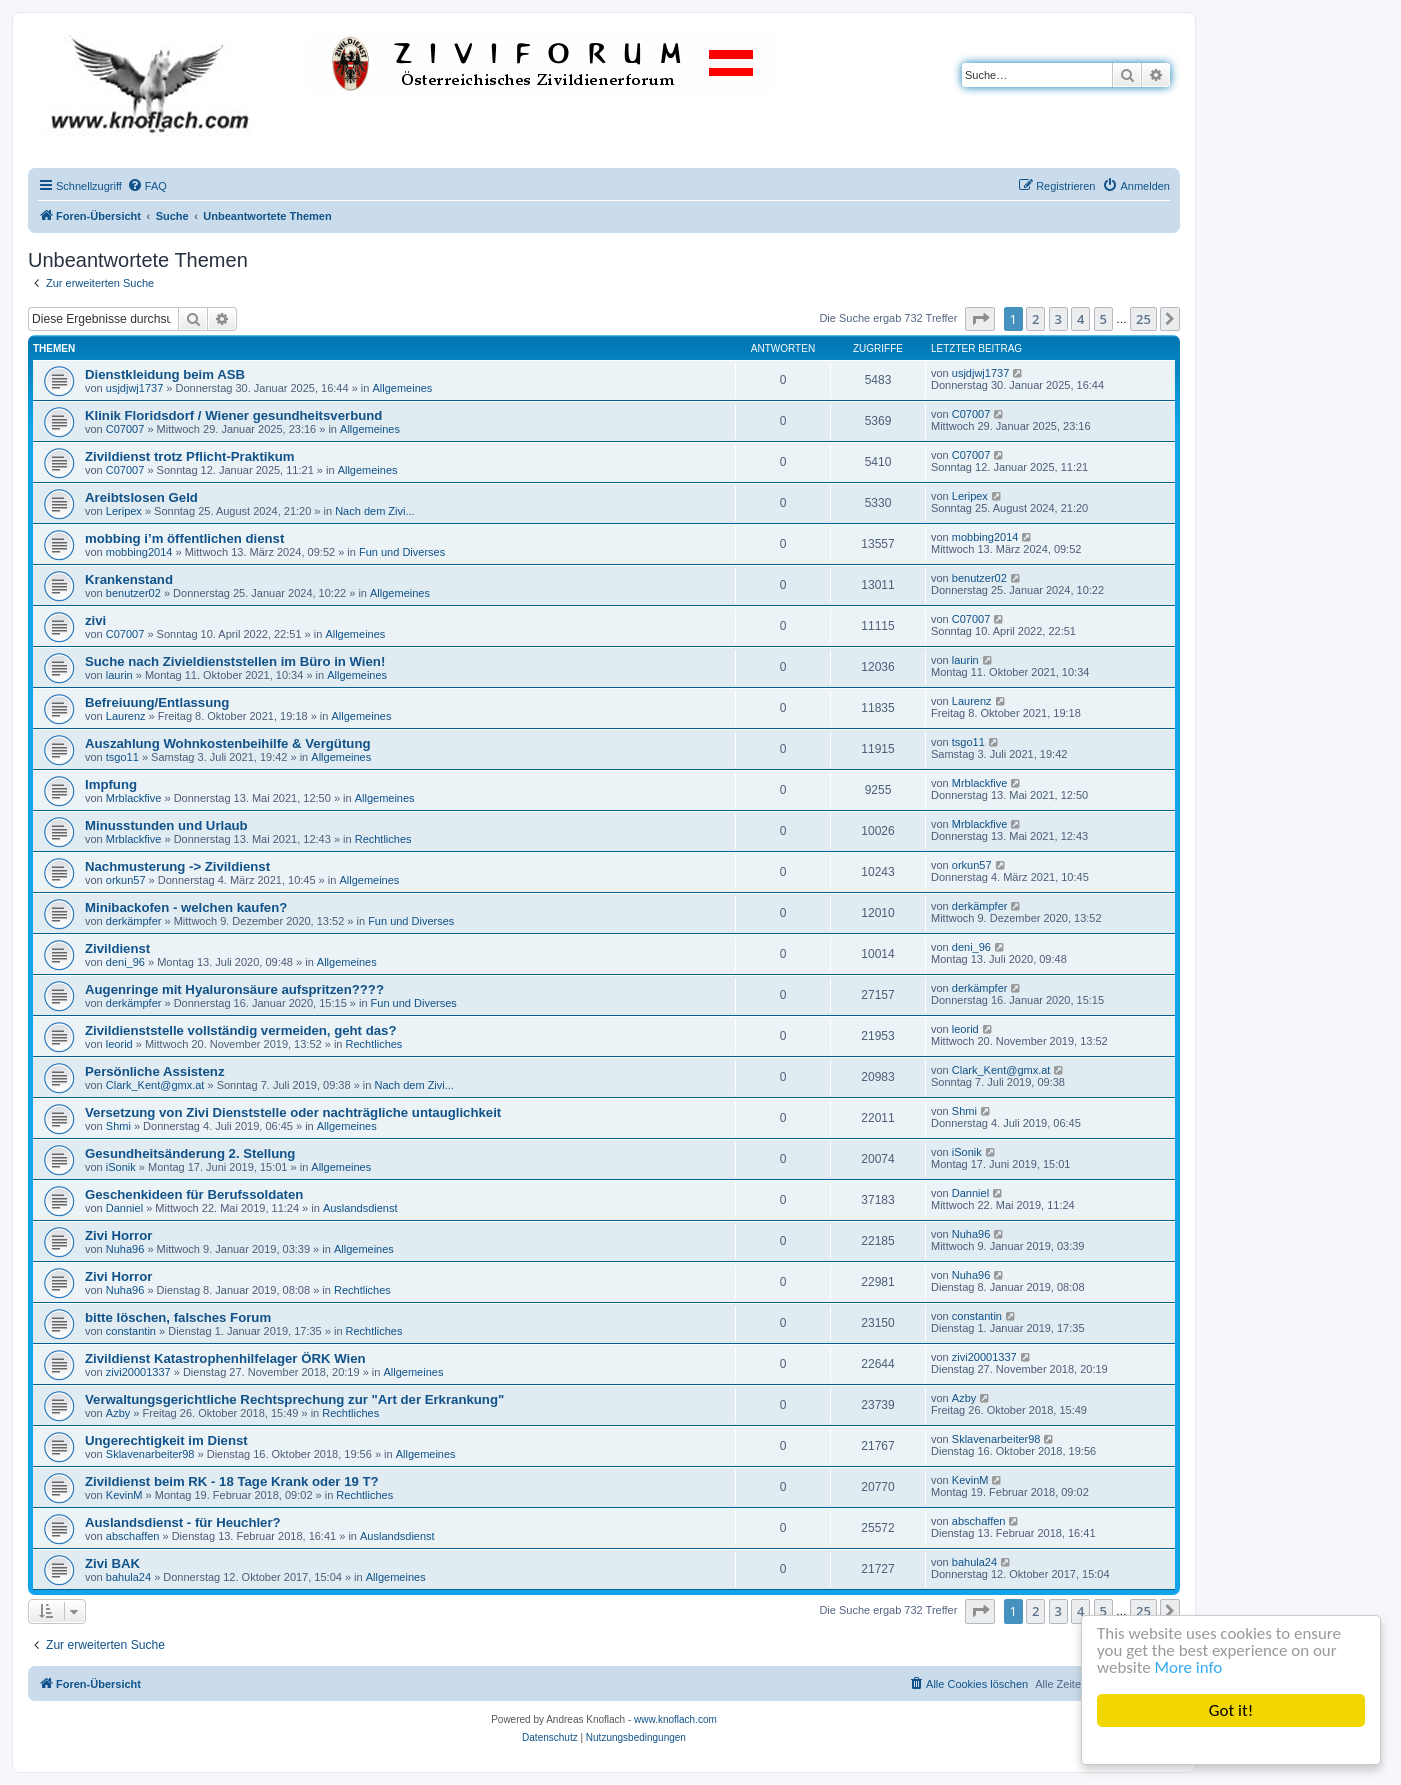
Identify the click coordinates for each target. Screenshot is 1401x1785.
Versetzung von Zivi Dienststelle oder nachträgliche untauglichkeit (293, 1112)
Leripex (124, 511)
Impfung (111, 784)
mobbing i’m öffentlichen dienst (184, 538)
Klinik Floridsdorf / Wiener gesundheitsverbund (233, 415)
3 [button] (1058, 319)
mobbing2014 (139, 552)
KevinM (124, 1495)
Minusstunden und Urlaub (166, 825)
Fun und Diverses (402, 552)
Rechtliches (383, 839)
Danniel (124, 1208)
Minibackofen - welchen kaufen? (186, 907)
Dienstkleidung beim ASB (165, 374)
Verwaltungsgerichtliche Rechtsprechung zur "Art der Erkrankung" (294, 1399)
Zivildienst (117, 948)
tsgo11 (122, 757)
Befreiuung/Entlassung (157, 702)
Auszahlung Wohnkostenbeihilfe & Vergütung (228, 743)
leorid (119, 1044)
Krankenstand (129, 579)
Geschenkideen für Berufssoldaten (194, 1194)
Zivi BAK (112, 1563)
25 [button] (1143, 319)
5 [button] (1103, 319)
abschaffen (133, 1536)
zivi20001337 (138, 1372)
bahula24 (128, 1577)
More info (1189, 1668)
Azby (118, 1413)
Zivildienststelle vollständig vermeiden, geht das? (240, 1030)
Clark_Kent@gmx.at (155, 1085)
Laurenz (126, 716)
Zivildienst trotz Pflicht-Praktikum (190, 456)
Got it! (1231, 1710)
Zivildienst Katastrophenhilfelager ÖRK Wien (225, 1358)
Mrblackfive (134, 798)
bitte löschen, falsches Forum (178, 1317)
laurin (119, 675)
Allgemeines (402, 388)
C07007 (125, 429)
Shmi (118, 1126)
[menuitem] (147, 186)
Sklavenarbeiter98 (150, 1454)
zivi (95, 620)
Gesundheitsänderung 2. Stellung (190, 1153)
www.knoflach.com (675, 1719)
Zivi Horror (118, 1235)
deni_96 (125, 962)
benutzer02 (133, 593)
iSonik (121, 1167)
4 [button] (1080, 319)
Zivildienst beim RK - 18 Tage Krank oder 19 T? (232, 1481)
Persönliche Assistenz (155, 1071)
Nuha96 (125, 1249)
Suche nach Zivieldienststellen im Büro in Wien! (235, 661)
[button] (980, 319)
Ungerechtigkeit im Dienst (166, 1440)
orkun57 (126, 880)
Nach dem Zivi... (374, 511)
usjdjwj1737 (134, 388)
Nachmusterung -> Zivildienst (177, 866)
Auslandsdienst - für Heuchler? (183, 1522)
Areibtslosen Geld (141, 497)
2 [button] (1035, 319)
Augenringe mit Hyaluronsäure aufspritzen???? (234, 989)
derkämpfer (134, 921)
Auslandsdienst (360, 1208)
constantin (131, 1331)
